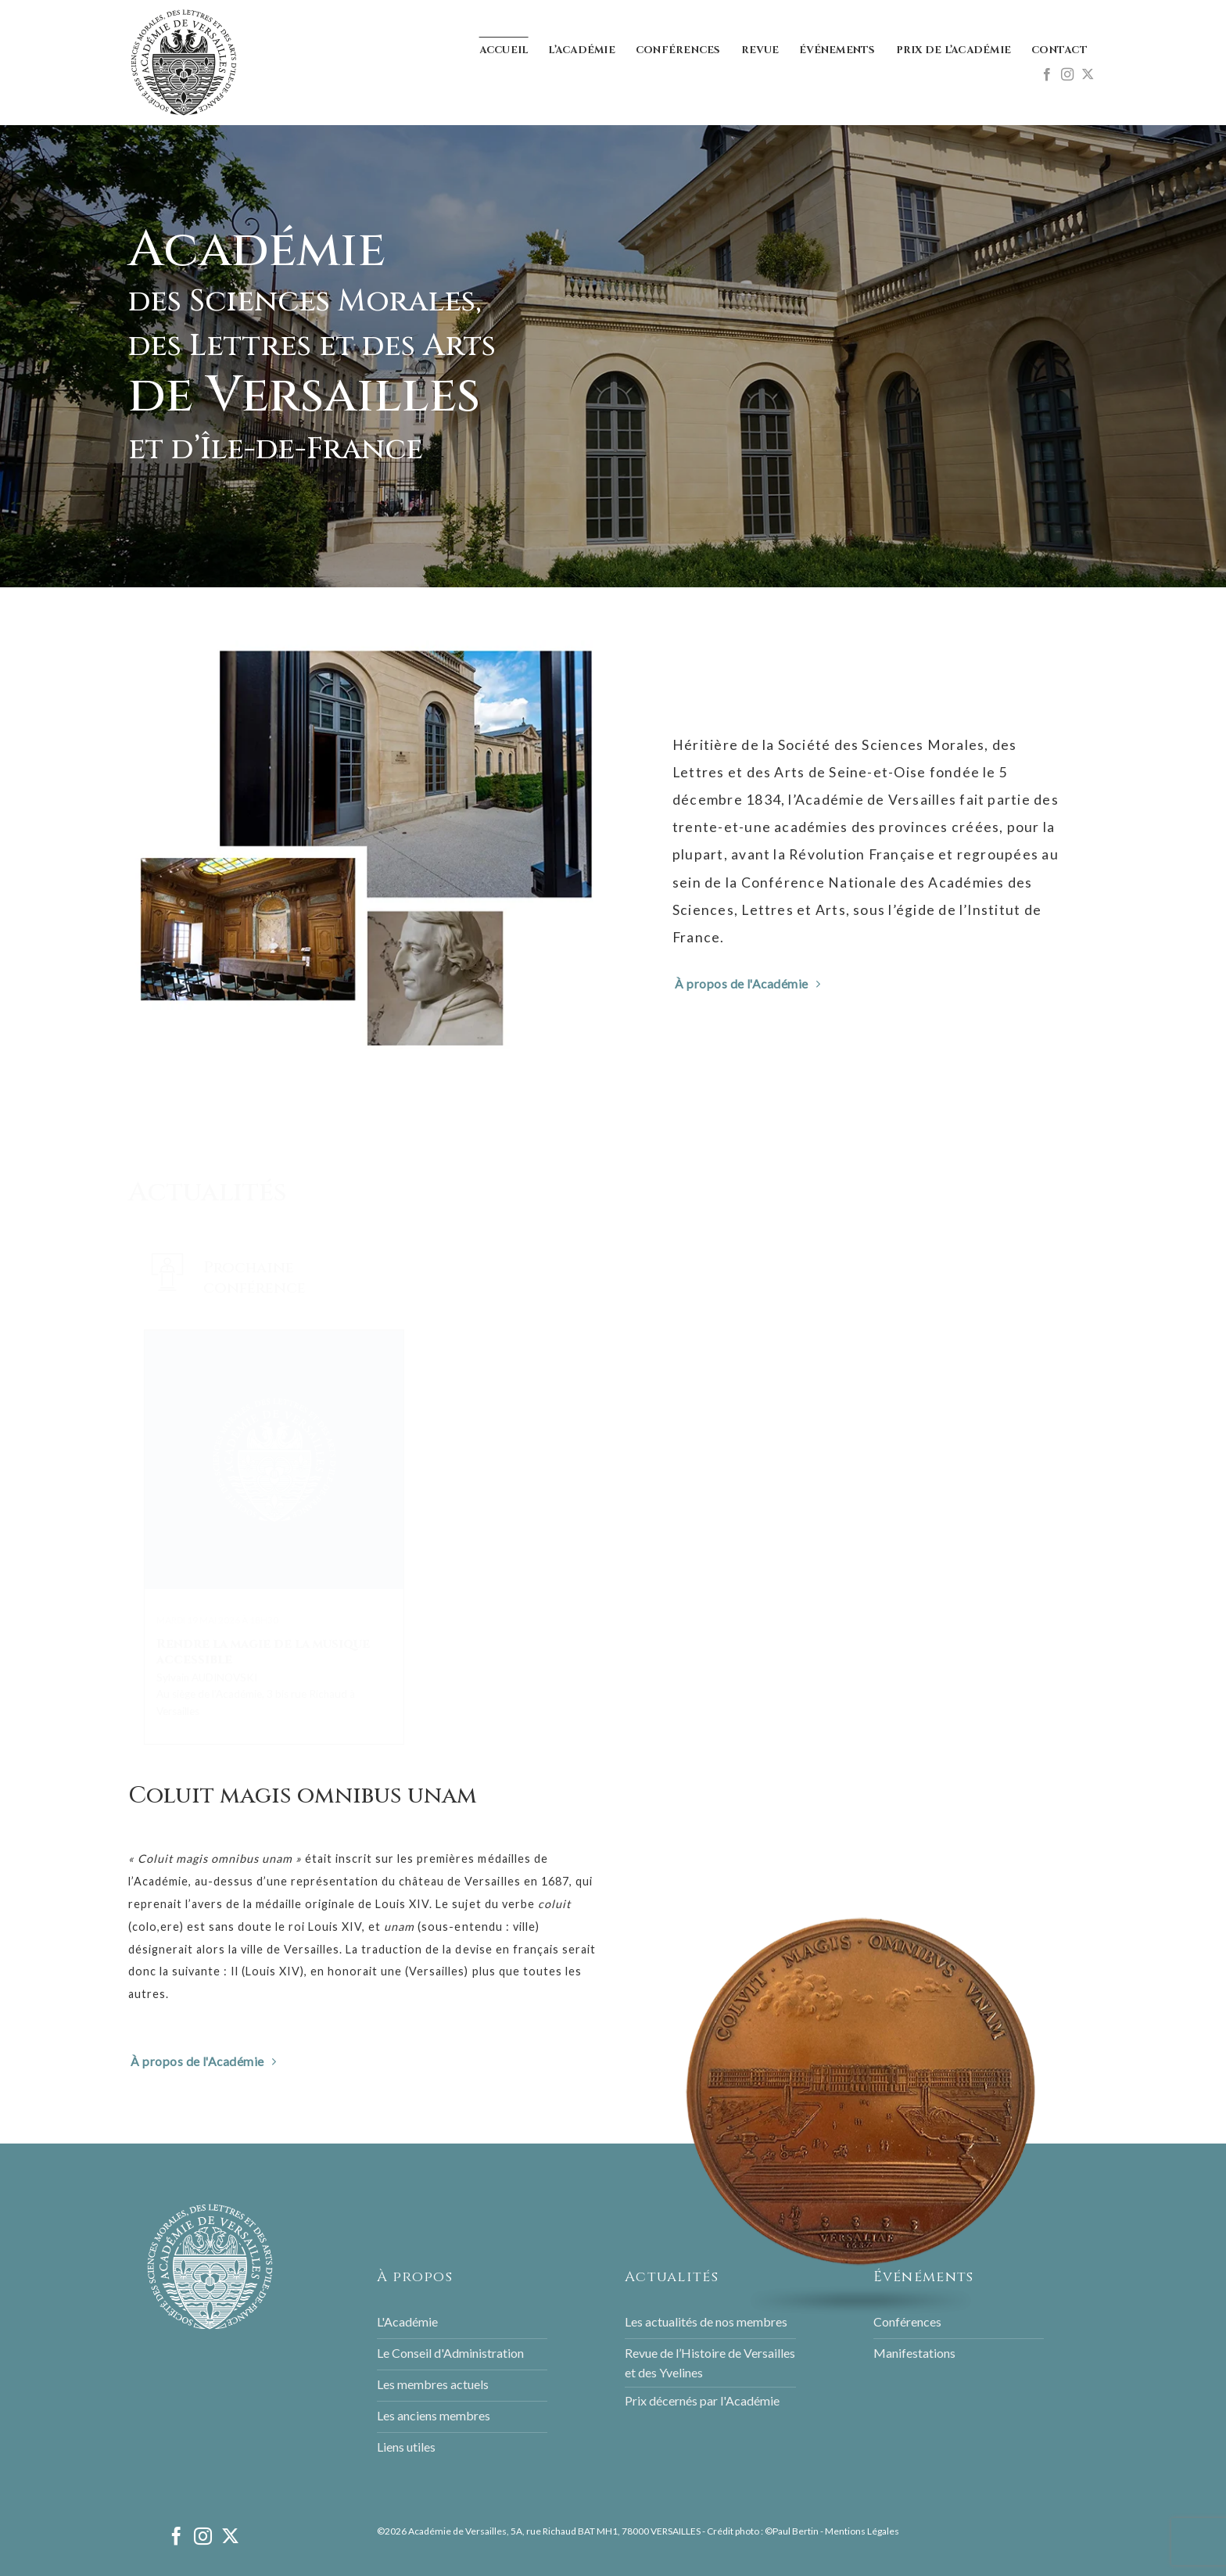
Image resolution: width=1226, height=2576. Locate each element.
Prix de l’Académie (954, 50)
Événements (837, 50)
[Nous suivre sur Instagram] (1067, 75)
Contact (1059, 50)
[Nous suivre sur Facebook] (1047, 75)
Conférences (678, 50)
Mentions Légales (862, 2531)
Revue (760, 50)
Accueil (504, 50)
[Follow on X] (1087, 75)
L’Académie (581, 50)
